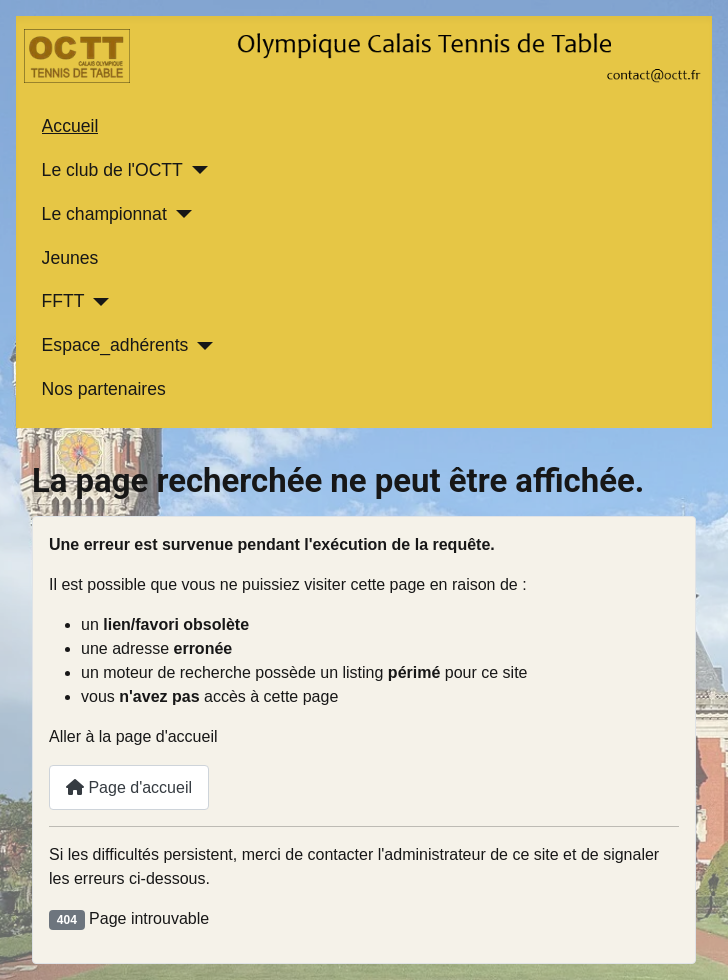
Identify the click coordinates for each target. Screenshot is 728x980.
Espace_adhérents (115, 345)
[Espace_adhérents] (200, 346)
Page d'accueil (129, 787)
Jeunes (70, 258)
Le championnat (104, 214)
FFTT (63, 301)
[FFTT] (97, 302)
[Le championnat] (179, 214)
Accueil (70, 126)
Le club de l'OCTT (112, 170)
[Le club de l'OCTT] (195, 170)
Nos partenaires (104, 389)
